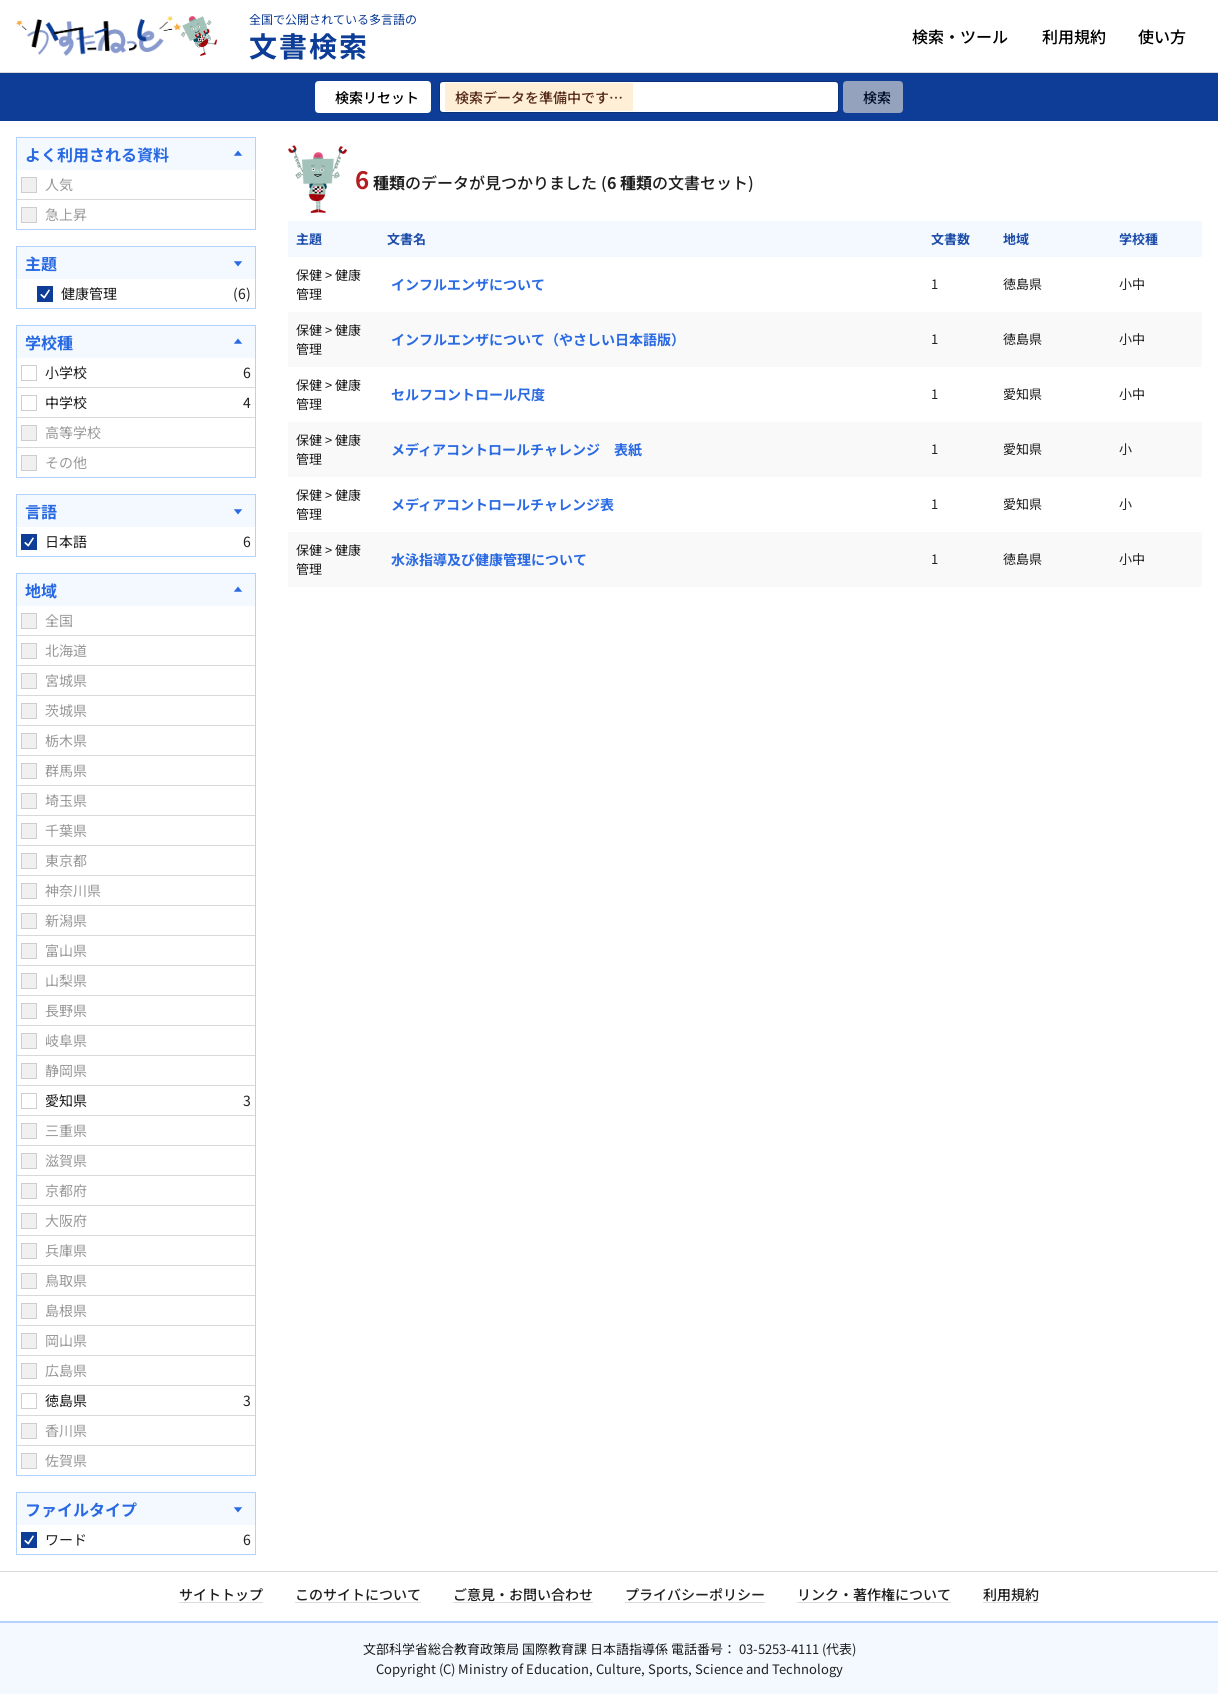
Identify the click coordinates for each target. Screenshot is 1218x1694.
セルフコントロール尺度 (468, 394)
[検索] (873, 97)
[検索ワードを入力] (639, 97)
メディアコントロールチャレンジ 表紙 (516, 449)
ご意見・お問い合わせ (523, 1594)
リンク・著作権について (874, 1594)
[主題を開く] (136, 263)
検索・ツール (960, 36)
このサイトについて (358, 1594)
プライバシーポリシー (695, 1594)
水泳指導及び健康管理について (489, 559)
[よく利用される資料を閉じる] (136, 154)
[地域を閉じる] (136, 590)
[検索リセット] (373, 97)
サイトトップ (221, 1594)
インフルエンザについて (468, 284)
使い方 (1162, 36)
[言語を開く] (136, 511)
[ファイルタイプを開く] (136, 1509)
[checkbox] (29, 185)
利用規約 (1074, 36)
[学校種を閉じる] (136, 342)
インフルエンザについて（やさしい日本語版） (538, 339)
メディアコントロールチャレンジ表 (502, 504)
